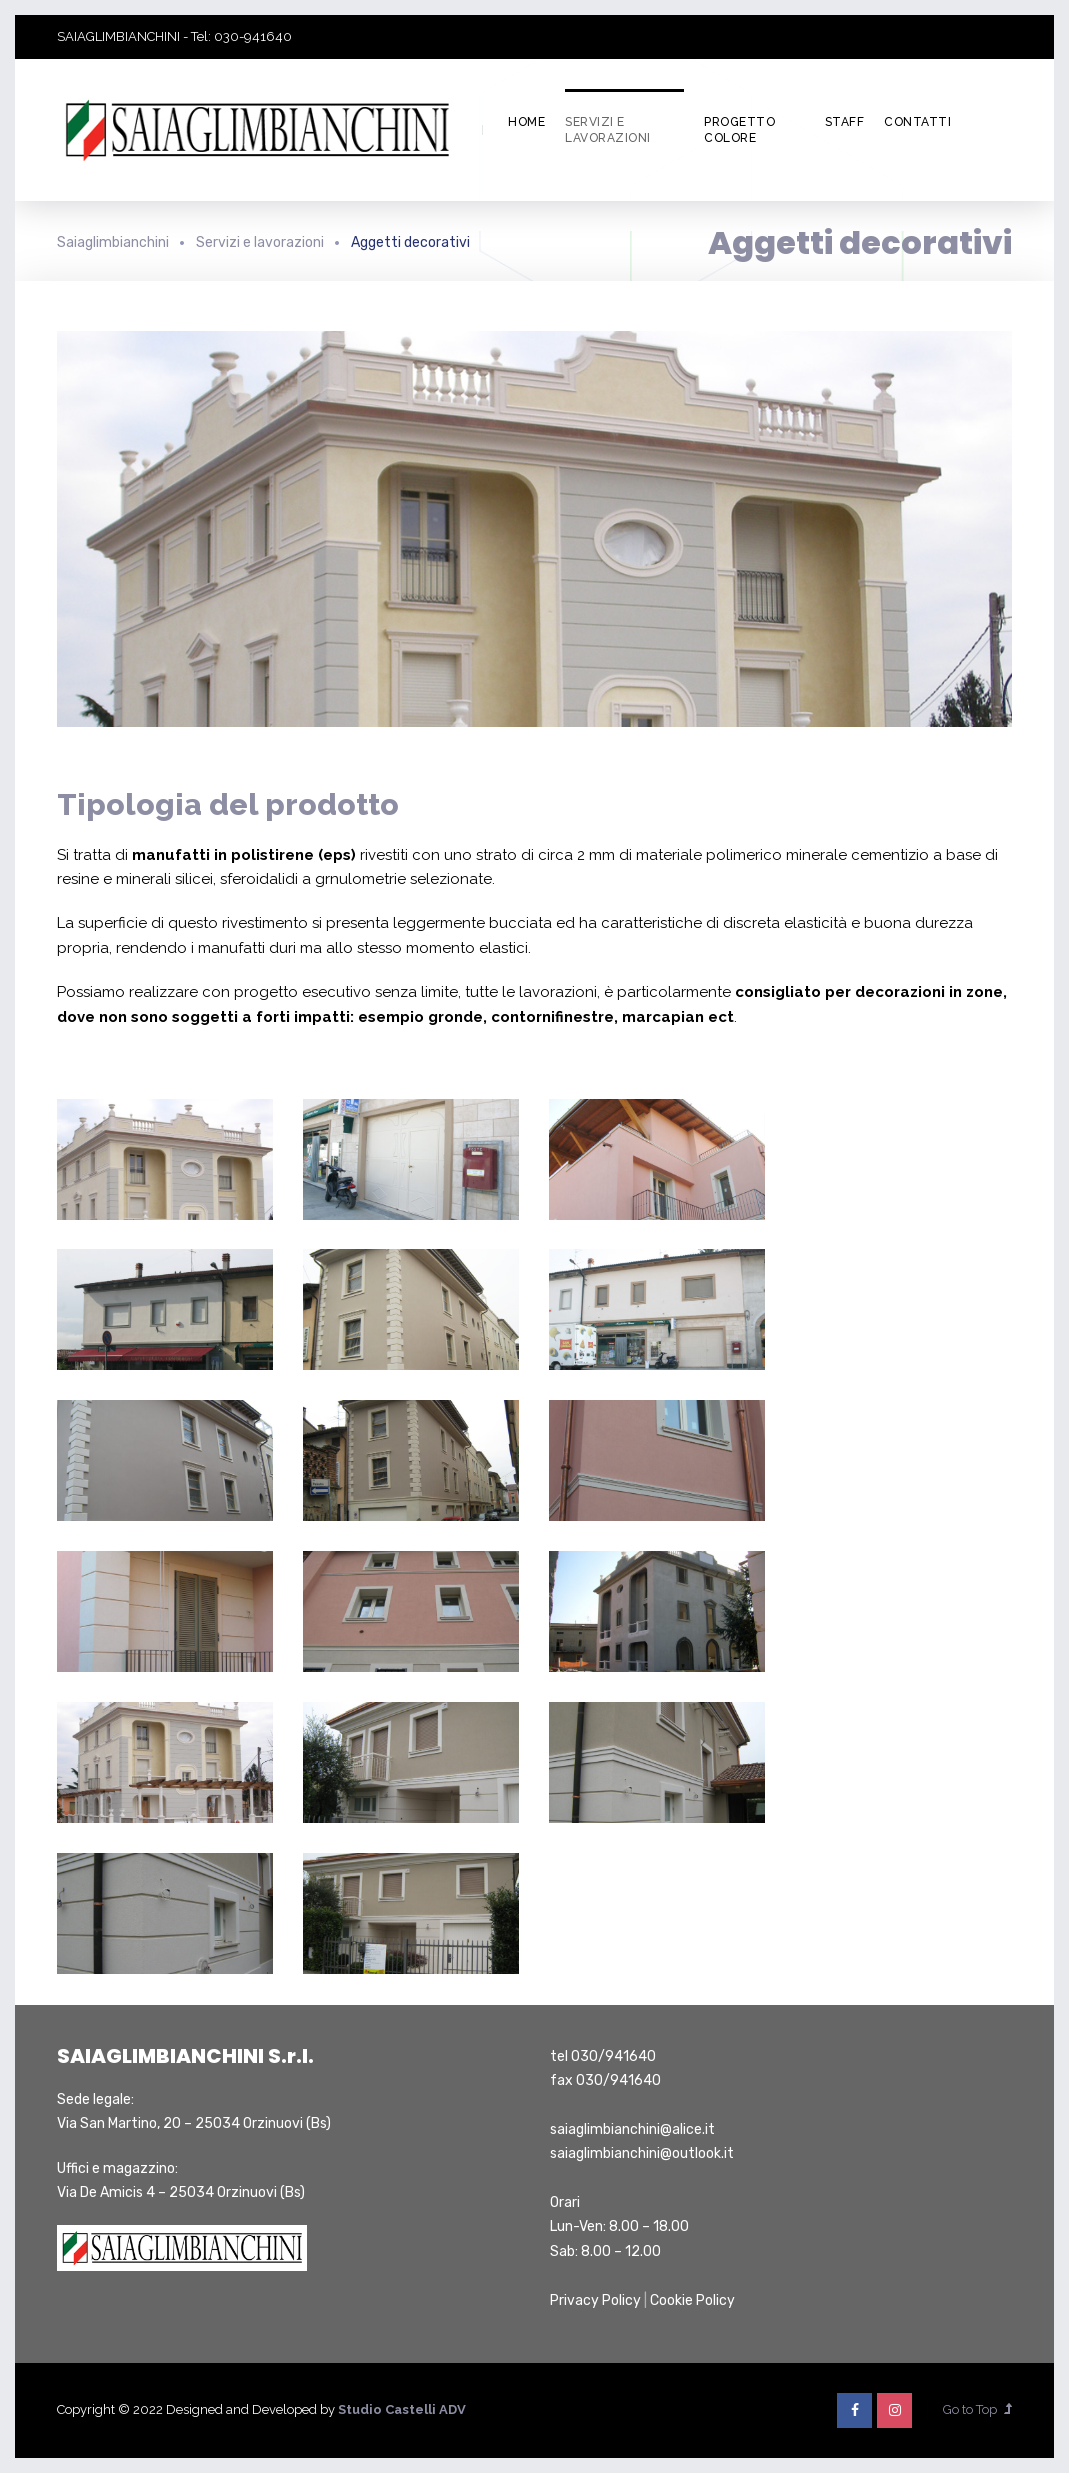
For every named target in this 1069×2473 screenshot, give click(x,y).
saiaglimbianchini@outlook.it (642, 2153)
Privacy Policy (595, 2300)
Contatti (917, 122)
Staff (845, 122)
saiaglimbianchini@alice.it (632, 2129)
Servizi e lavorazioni (608, 130)
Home (526, 122)
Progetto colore (739, 130)
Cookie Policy (692, 2300)
